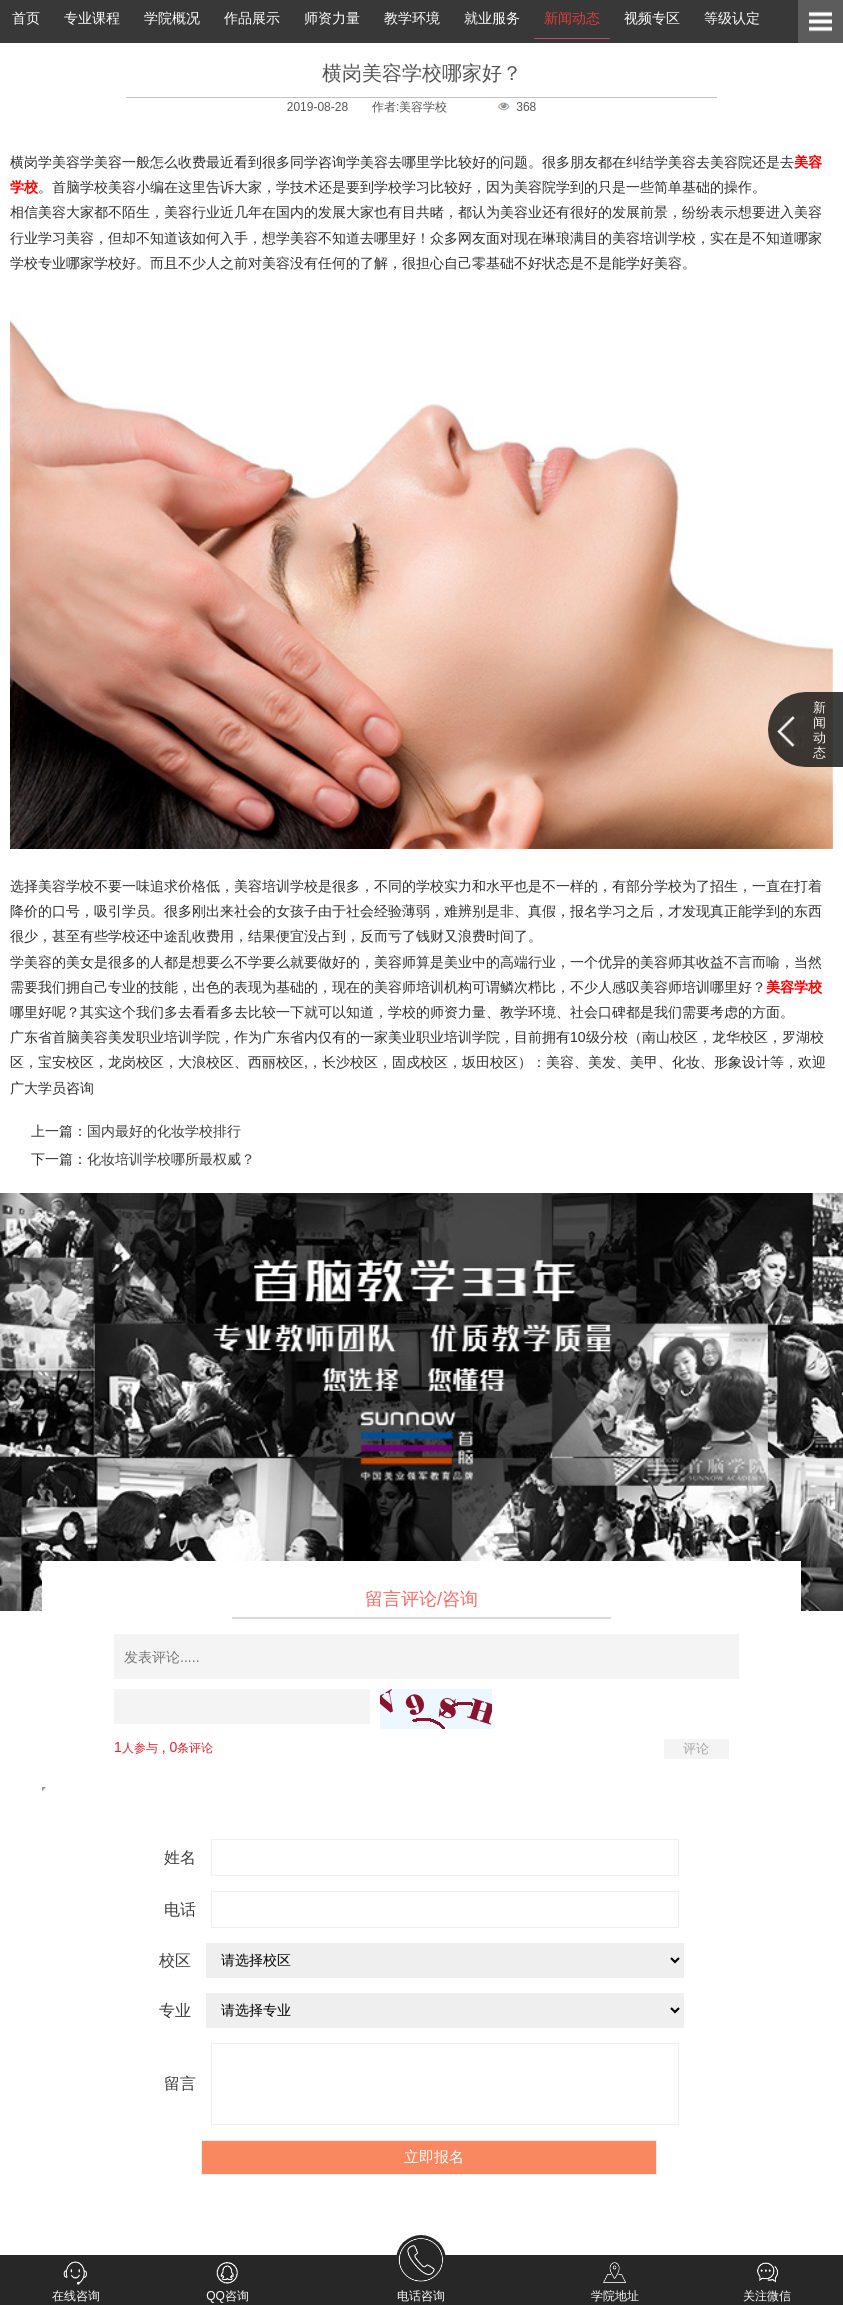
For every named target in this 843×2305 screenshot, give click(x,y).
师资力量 (332, 18)
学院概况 (172, 18)
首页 (26, 18)
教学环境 (412, 18)
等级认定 (732, 18)
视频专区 (652, 18)
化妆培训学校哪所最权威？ (171, 1159)
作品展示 (252, 18)
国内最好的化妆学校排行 (164, 1131)
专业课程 (92, 18)
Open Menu (820, 21)
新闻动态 (572, 18)
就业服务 (492, 18)
